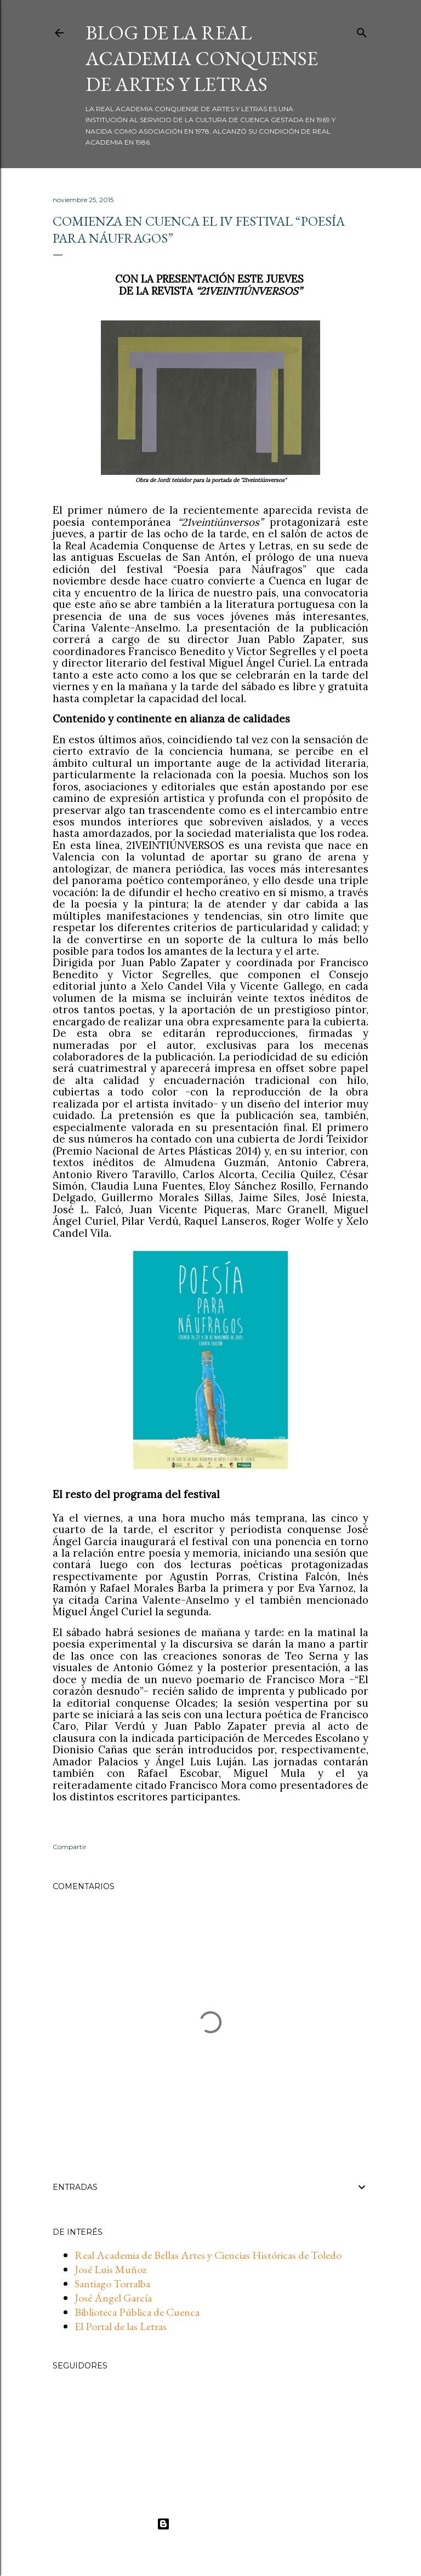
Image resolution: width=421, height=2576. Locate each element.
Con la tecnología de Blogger (211, 2524)
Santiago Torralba (112, 2283)
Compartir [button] (70, 1847)
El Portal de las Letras (121, 2326)
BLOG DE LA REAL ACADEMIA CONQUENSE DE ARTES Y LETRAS (202, 58)
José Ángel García (113, 2298)
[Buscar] (361, 31)
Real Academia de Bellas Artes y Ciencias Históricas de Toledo (208, 2255)
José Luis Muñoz (111, 2269)
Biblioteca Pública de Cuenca (137, 2312)
